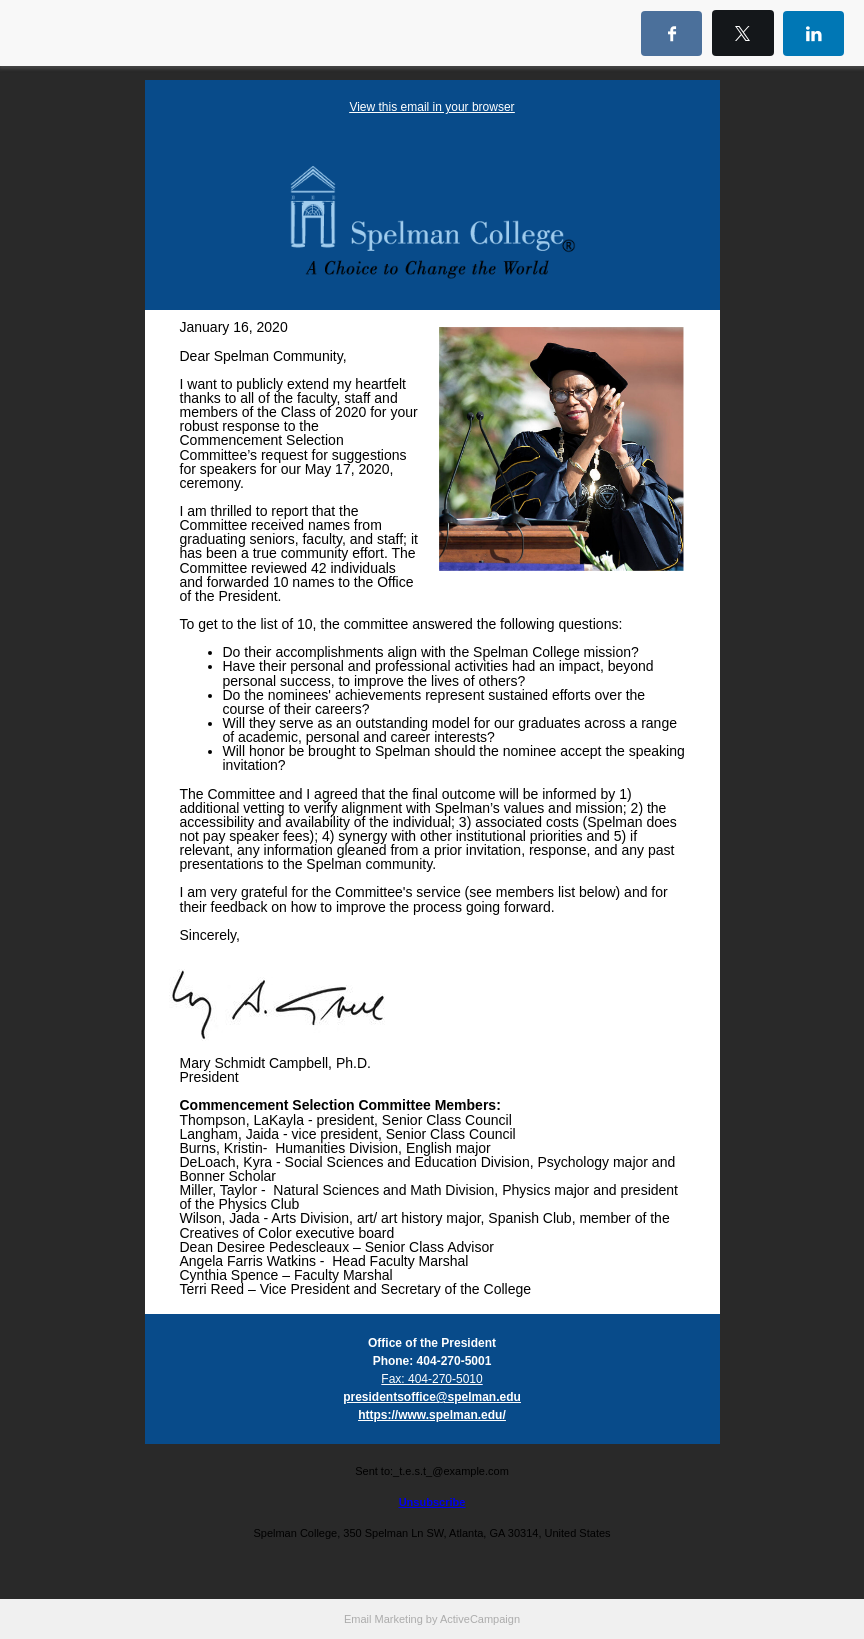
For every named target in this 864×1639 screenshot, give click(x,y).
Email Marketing (383, 1619)
